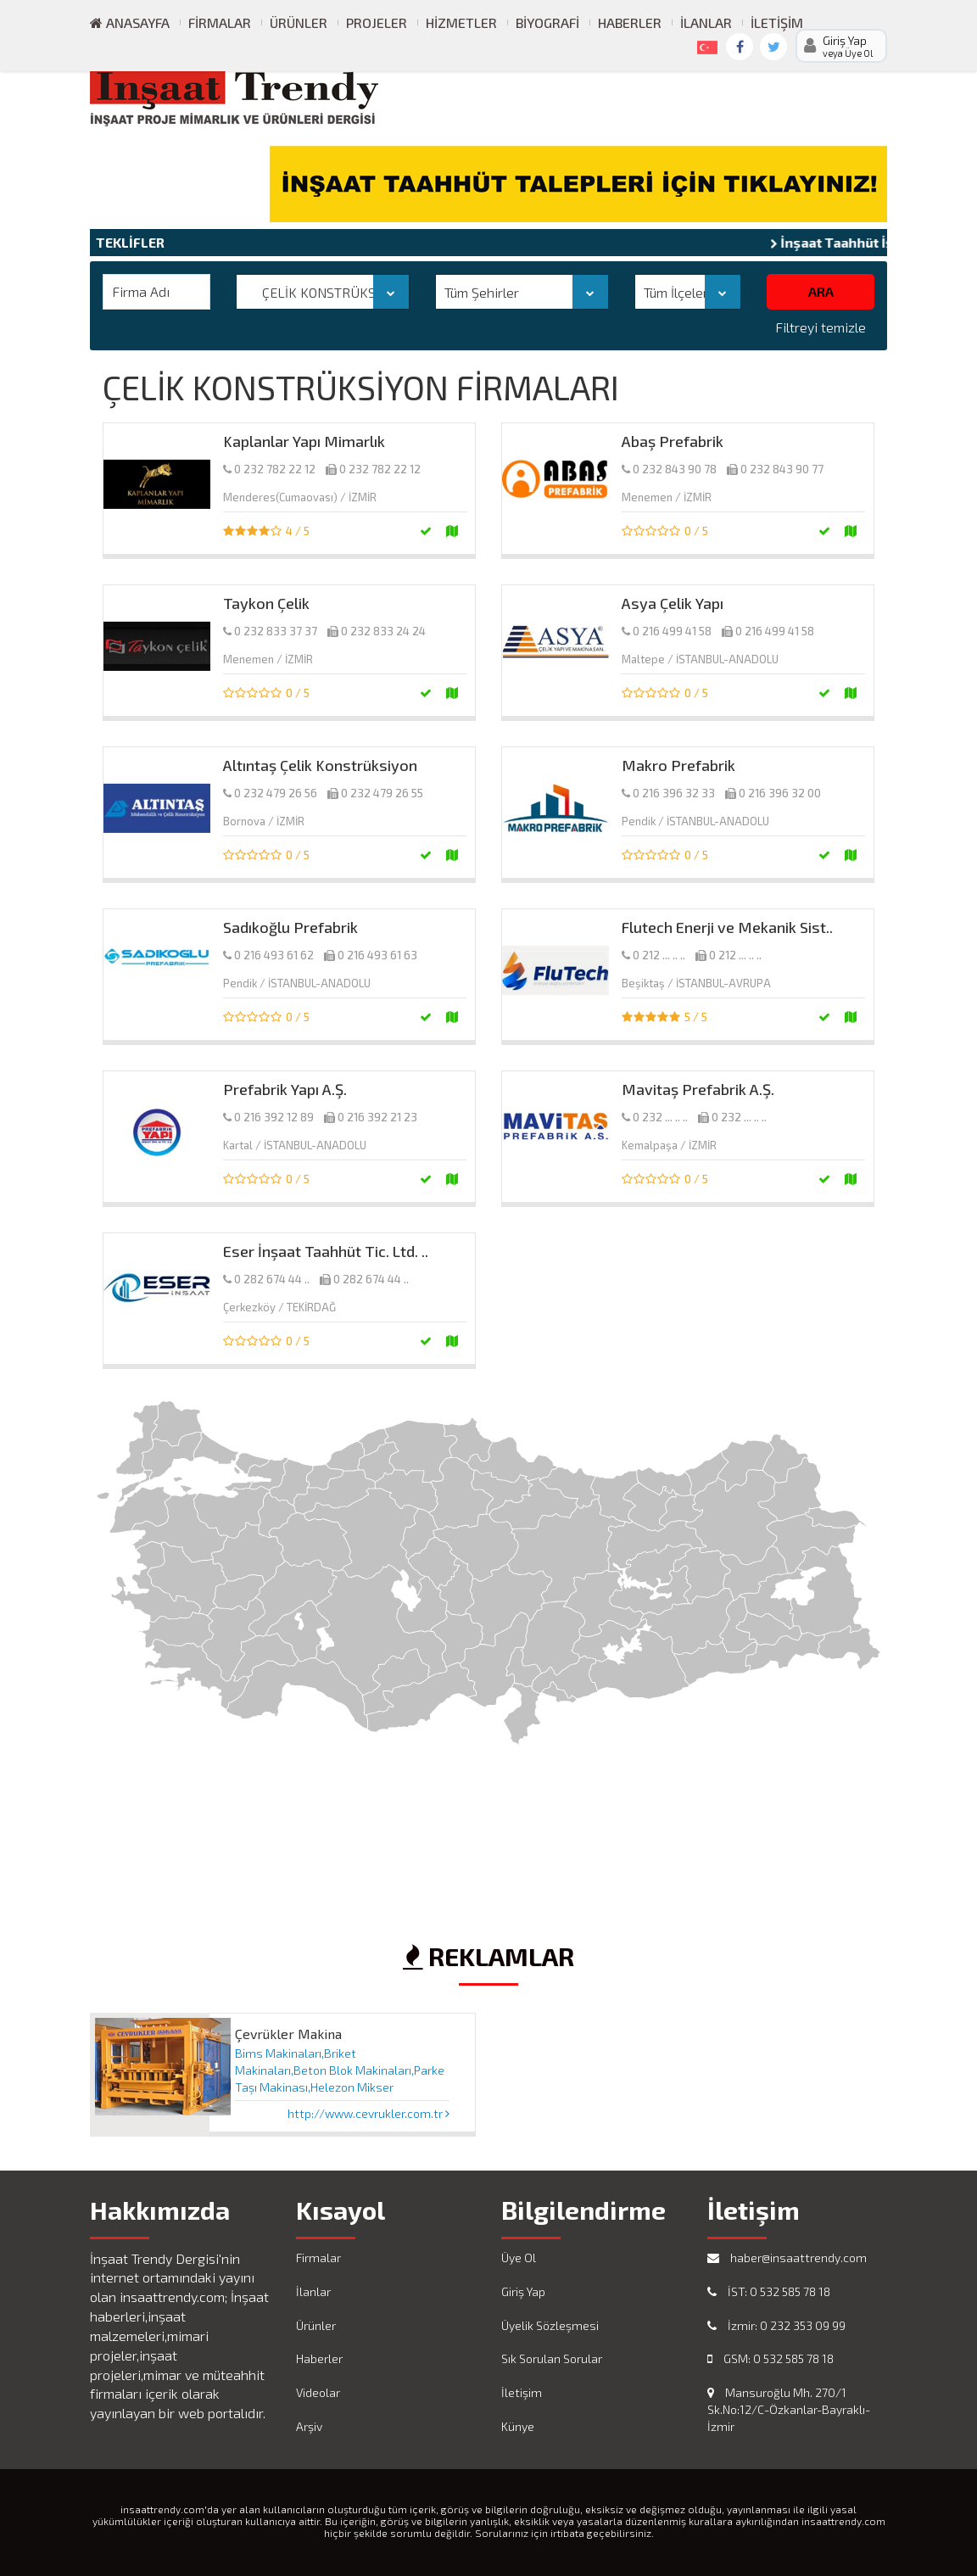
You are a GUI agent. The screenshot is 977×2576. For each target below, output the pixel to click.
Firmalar (219, 22)
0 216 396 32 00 (780, 793)
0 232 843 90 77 (781, 469)
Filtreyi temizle (820, 327)
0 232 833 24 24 (383, 631)
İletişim (777, 22)
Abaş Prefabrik (672, 441)
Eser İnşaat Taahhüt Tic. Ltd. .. (325, 1251)
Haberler (630, 22)
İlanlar (706, 22)
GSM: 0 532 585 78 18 (770, 2358)
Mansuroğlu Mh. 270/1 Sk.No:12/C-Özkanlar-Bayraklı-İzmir (788, 2409)
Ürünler (298, 22)
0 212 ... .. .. (659, 955)
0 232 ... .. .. (660, 1117)
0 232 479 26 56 (275, 793)
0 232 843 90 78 (675, 469)
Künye (517, 2426)
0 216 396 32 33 (674, 793)
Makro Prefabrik (678, 765)
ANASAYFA (130, 22)
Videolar (318, 2392)
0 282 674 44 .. (272, 1279)
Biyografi (547, 22)
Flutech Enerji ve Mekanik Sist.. (727, 927)
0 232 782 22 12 (274, 469)
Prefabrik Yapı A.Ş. (285, 1089)
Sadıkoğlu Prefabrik (290, 927)
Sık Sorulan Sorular (551, 2358)
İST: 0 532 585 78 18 (768, 2291)
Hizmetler (461, 22)
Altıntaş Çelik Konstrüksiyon (320, 765)
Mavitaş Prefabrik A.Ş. (698, 1089)
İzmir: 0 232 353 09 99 (776, 2325)
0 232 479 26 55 (382, 793)
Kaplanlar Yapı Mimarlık (304, 441)
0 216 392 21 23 (377, 1117)
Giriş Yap (523, 2291)
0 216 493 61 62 (274, 955)
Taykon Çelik (266, 603)
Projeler (376, 22)
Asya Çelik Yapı (672, 603)
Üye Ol (518, 2257)
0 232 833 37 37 (275, 631)
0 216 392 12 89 (274, 1117)
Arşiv (309, 2426)
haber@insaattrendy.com (787, 2257)
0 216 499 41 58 (672, 631)
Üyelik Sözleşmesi (550, 2325)
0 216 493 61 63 (377, 955)
